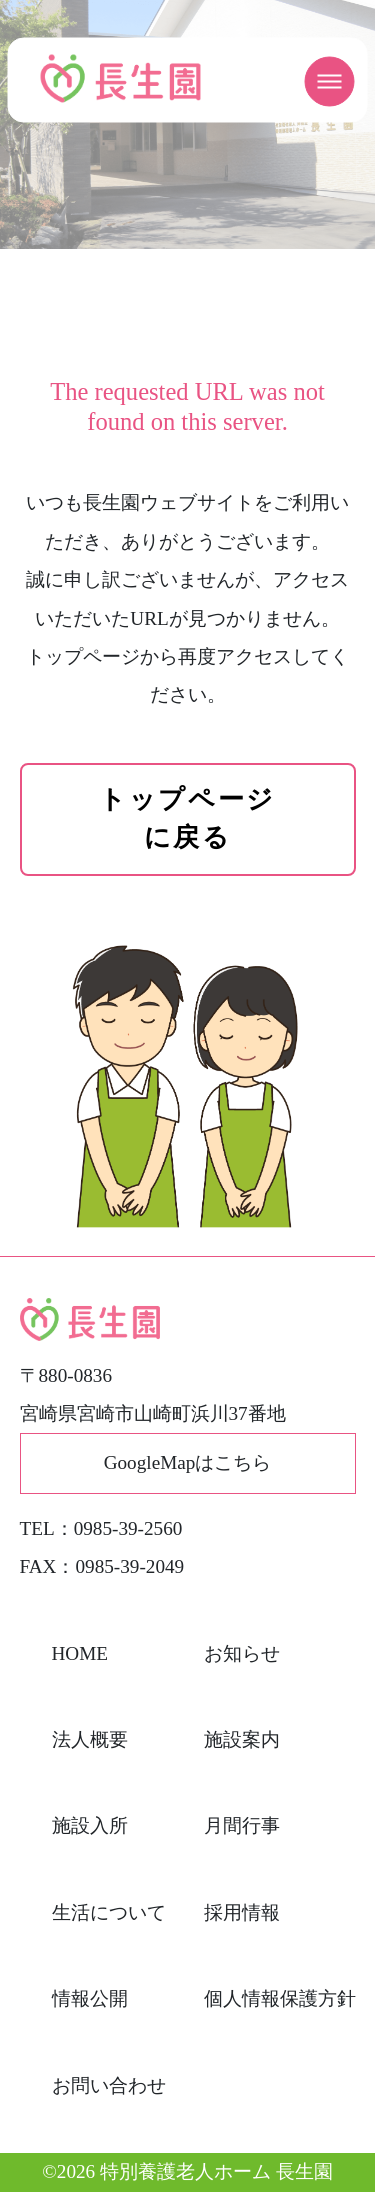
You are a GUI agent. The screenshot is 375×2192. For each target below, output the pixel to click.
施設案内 (242, 1739)
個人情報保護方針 (280, 1998)
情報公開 (90, 1998)
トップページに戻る (187, 818)
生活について (109, 1912)
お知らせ (242, 1653)
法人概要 (90, 1739)
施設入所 (90, 1825)
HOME (80, 1653)
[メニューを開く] (330, 82)
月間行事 (242, 1825)
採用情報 (242, 1912)
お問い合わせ (109, 2085)
